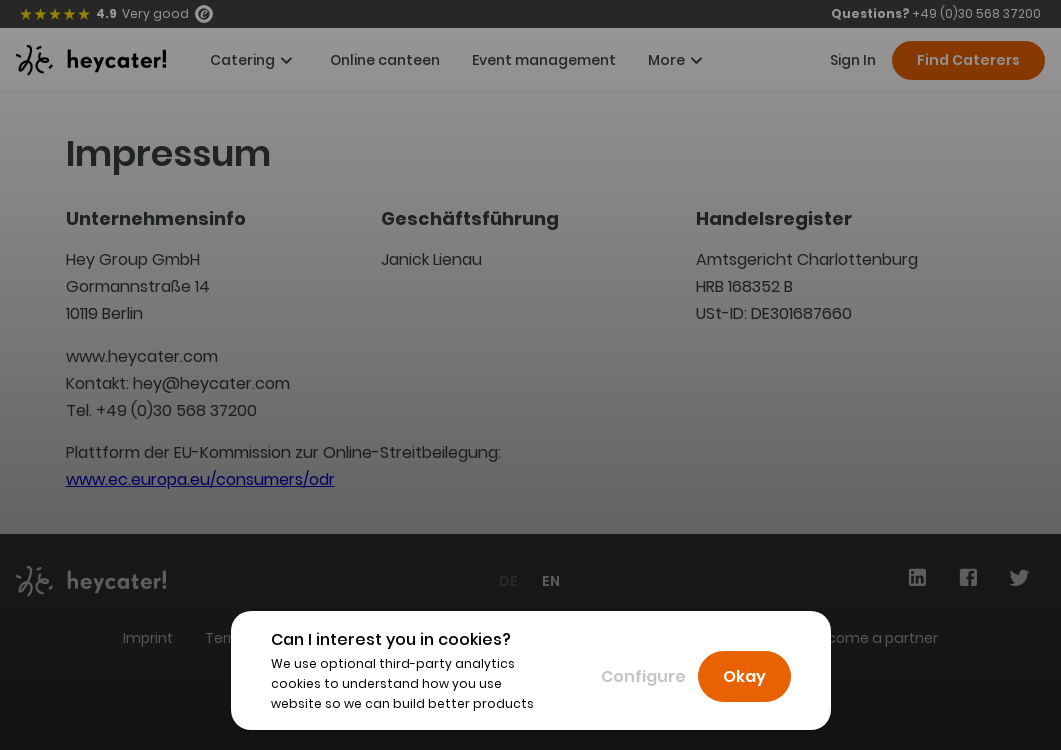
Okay (744, 676)
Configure (643, 676)
